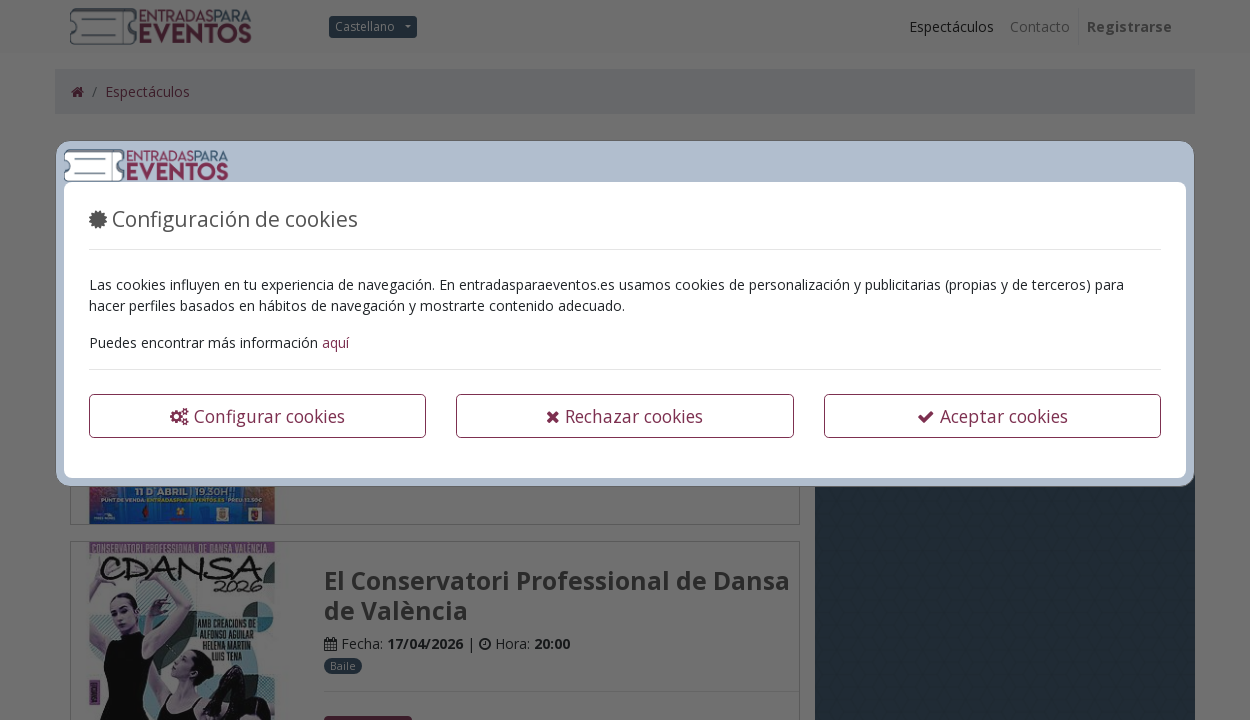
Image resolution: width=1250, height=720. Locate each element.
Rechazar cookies (624, 416)
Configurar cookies (257, 416)
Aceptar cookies (992, 416)
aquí (335, 342)
